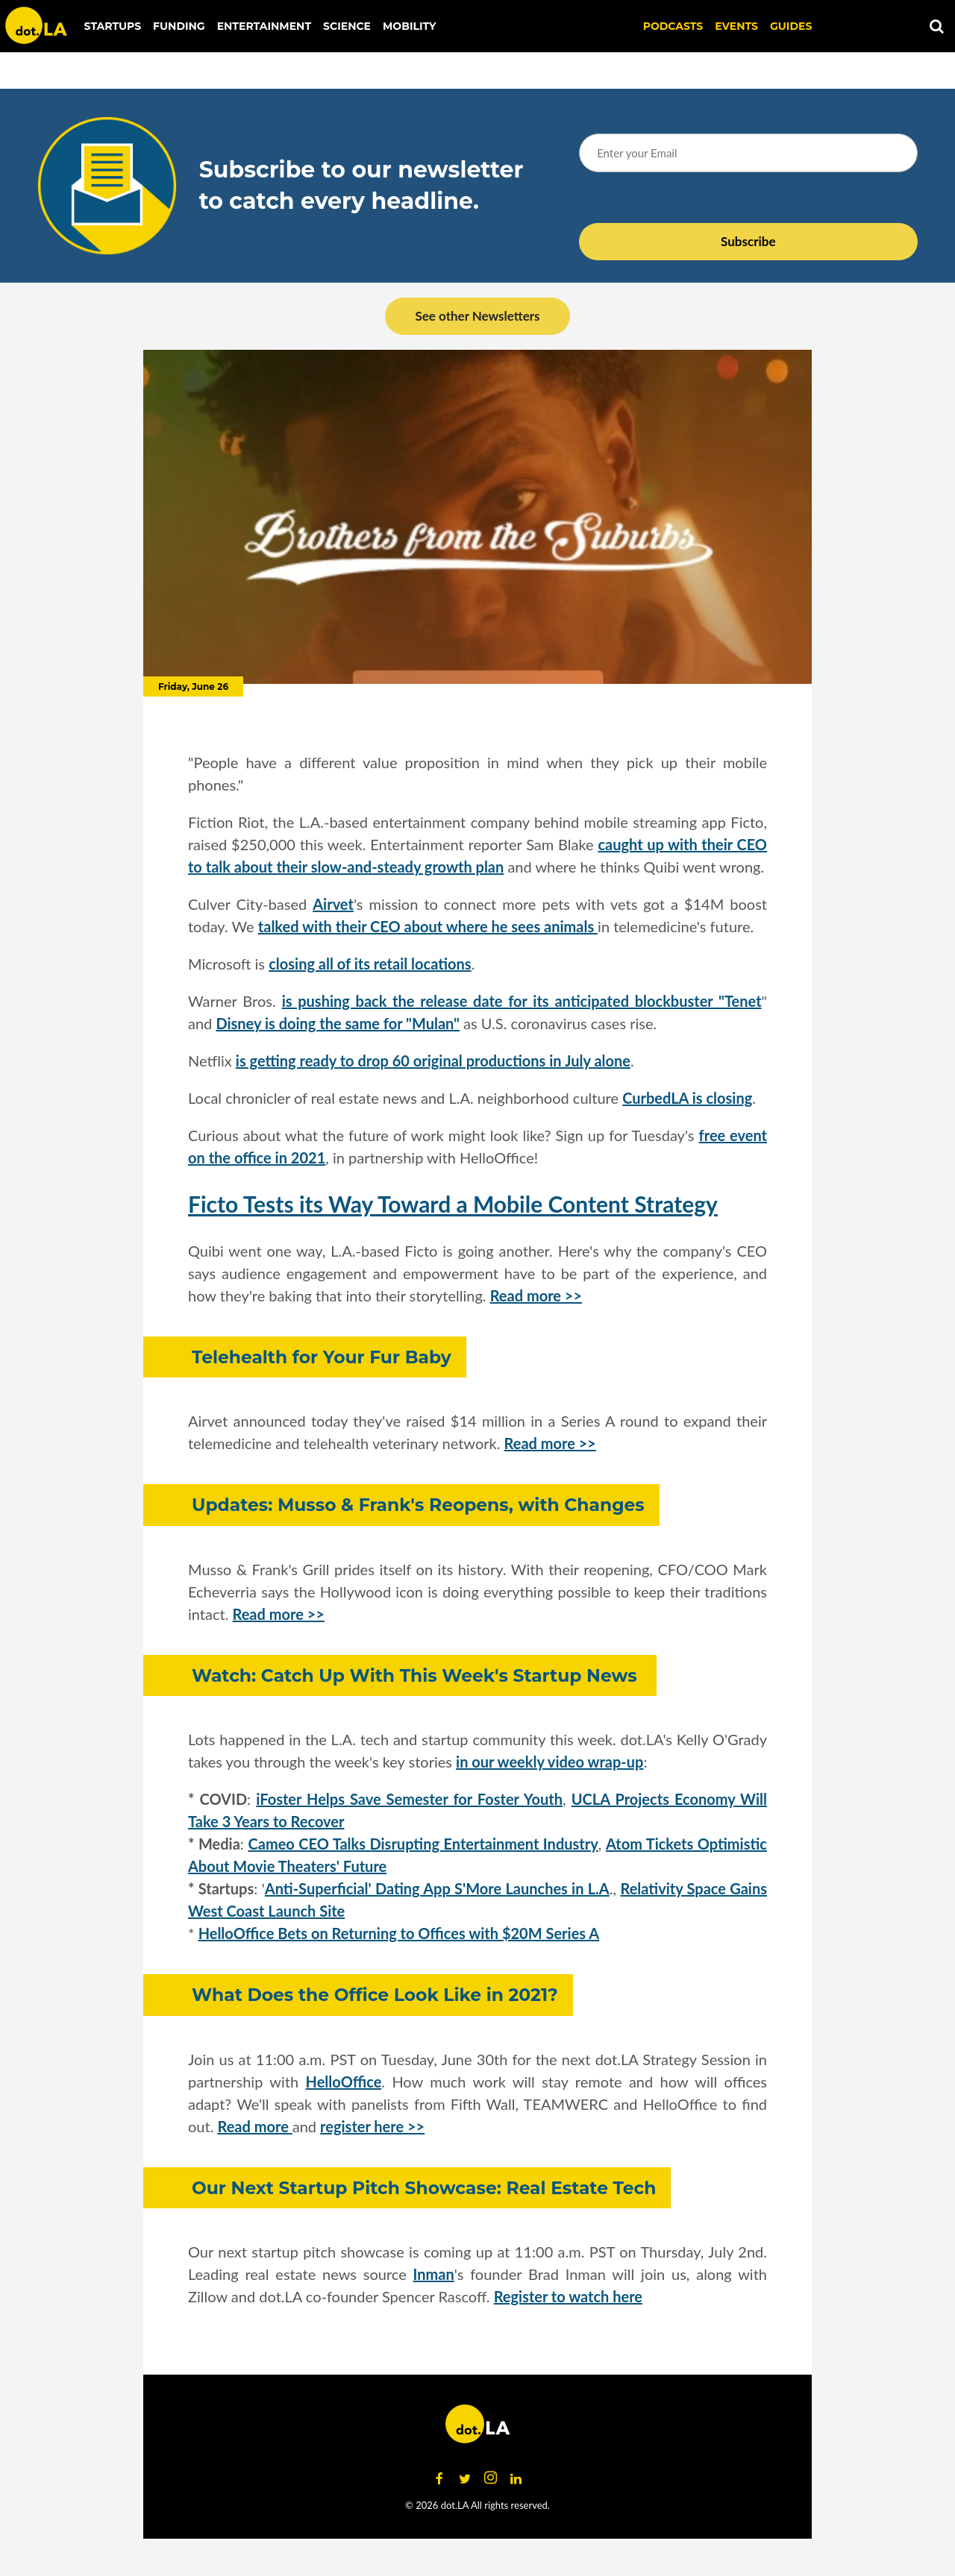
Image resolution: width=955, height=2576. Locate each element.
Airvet (333, 904)
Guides (791, 26)
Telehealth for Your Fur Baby (321, 1357)
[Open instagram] (490, 2478)
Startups (113, 26)
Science (347, 26)
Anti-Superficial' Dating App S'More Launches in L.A (437, 1888)
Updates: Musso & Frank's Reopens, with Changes (418, 1504)
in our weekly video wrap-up (549, 1762)
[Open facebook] (439, 2478)
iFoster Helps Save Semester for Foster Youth (409, 1799)
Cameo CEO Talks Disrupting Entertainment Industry (423, 1844)
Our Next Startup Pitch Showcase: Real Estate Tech (424, 2188)
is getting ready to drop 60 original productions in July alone (433, 1060)
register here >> (372, 2126)
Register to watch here (568, 2296)
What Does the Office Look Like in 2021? (375, 1994)
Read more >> (536, 1295)
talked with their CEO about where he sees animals (428, 926)
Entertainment (264, 26)
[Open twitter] (465, 2478)
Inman (433, 2274)
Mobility (409, 26)
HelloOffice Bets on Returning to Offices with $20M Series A (399, 1933)
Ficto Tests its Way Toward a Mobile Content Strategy (453, 1203)
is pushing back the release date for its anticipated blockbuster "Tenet (522, 1001)
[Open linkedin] (515, 2478)
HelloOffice (344, 2081)
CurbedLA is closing (687, 1098)
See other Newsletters (477, 316)
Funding (179, 26)
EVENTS (736, 26)
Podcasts (673, 26)
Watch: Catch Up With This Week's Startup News (417, 1675)
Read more (255, 2126)
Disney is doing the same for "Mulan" (338, 1023)
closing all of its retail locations (370, 964)
